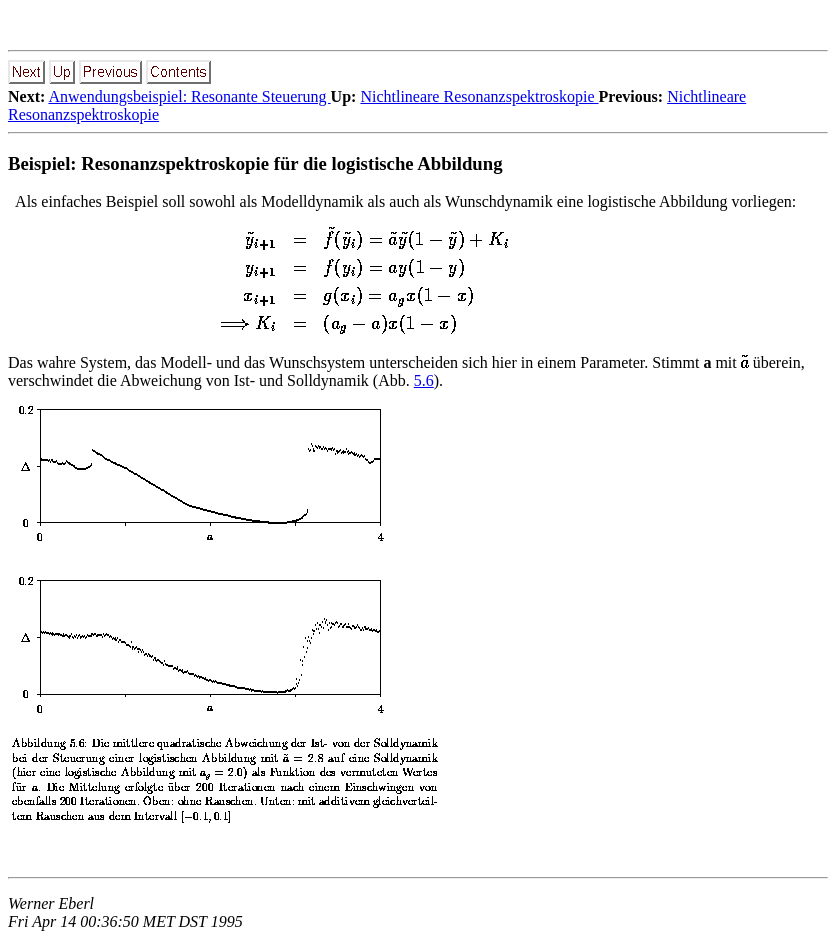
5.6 (424, 380)
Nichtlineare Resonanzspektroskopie (479, 96)
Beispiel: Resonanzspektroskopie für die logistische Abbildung (255, 163)
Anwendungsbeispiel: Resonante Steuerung (189, 96)
